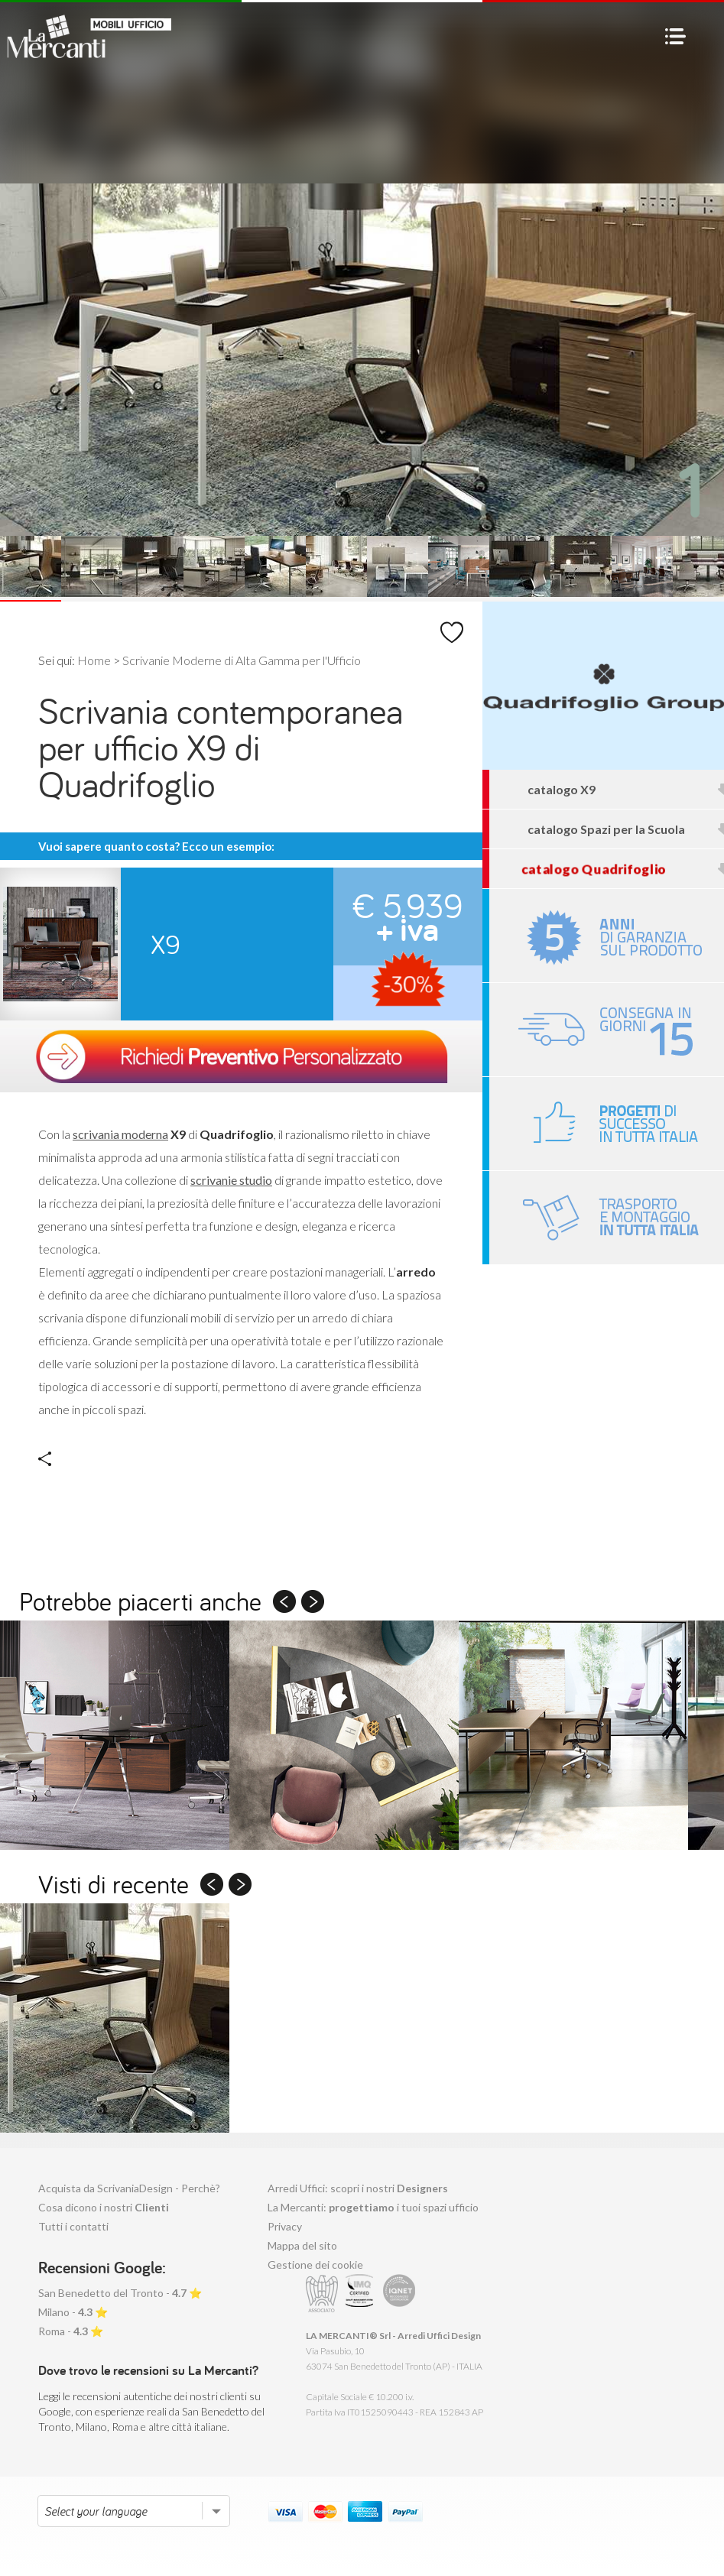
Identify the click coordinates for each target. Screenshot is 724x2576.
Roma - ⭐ (70, 2331)
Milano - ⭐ (73, 2311)
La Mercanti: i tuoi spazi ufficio (373, 2207)
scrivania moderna (120, 1134)
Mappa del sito (302, 2245)
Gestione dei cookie (315, 2264)
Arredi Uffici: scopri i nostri (358, 2188)
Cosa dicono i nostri (103, 2207)
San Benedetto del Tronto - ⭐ (120, 2292)
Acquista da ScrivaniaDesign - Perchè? (129, 2188)
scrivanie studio (231, 1180)
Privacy (285, 2226)
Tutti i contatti (73, 2226)
